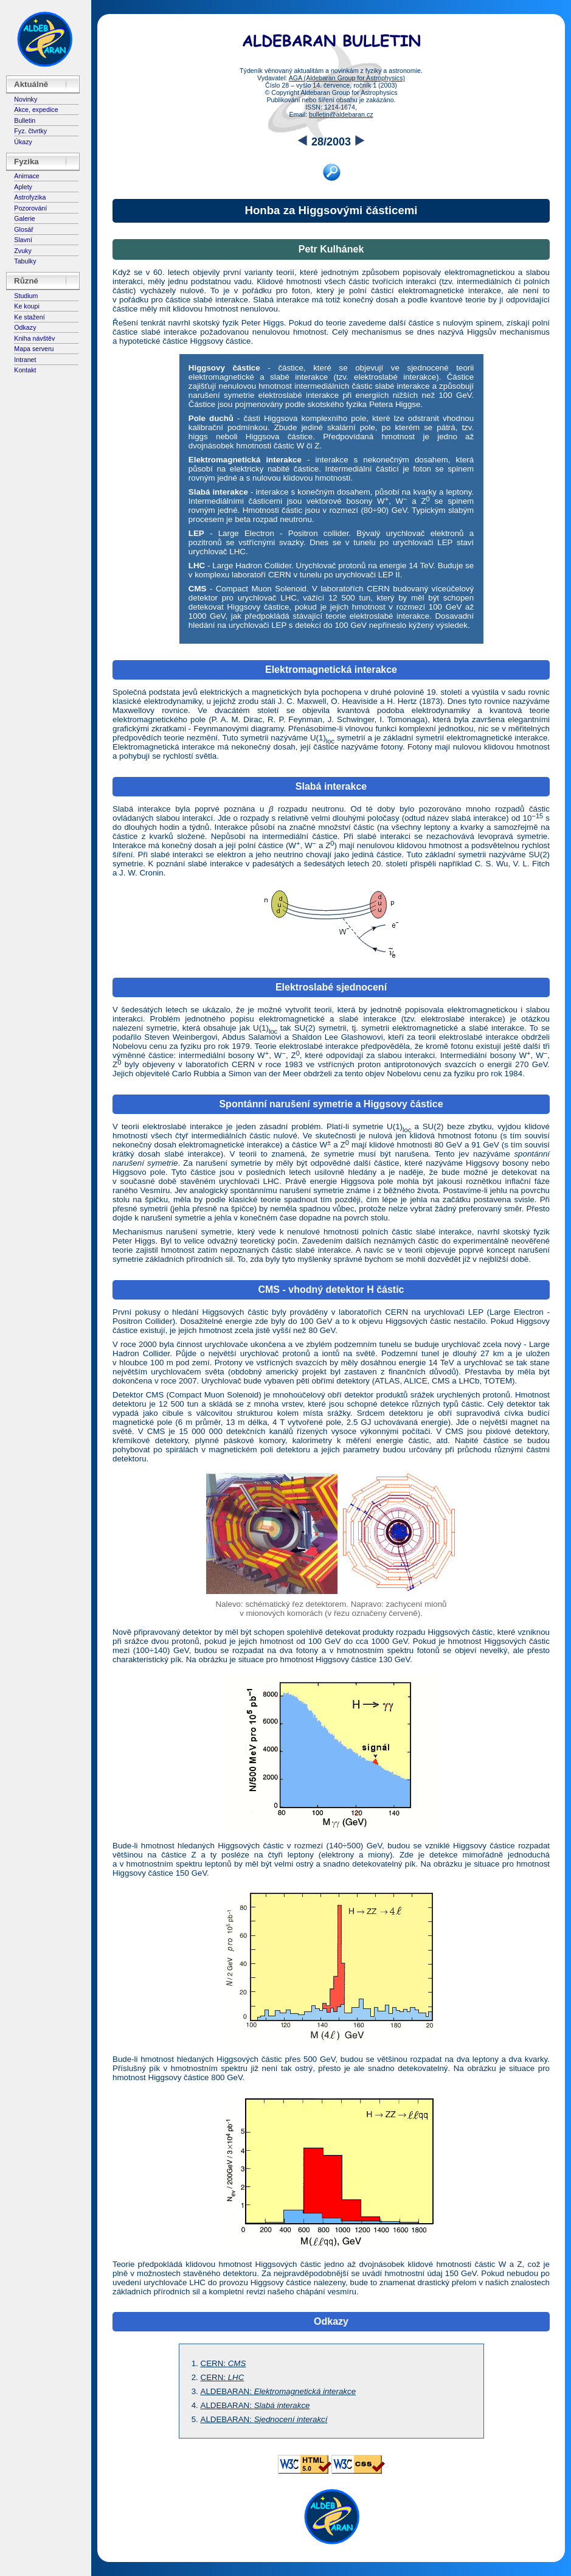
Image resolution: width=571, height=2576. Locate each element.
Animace (26, 175)
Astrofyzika (30, 197)
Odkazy (25, 327)
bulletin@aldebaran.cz (341, 114)
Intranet (25, 359)
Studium (26, 295)
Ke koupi (26, 306)
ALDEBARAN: (278, 2391)
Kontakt (25, 370)
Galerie (24, 218)
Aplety (23, 186)
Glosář (23, 229)
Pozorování (30, 208)
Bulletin (24, 120)
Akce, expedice (36, 109)
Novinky (25, 99)
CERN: (223, 2363)
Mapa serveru (34, 348)
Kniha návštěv (34, 338)
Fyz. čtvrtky (30, 130)
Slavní (23, 239)
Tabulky (25, 261)
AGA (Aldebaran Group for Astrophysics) (347, 78)
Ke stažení (29, 317)
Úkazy (23, 141)
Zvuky (22, 250)
